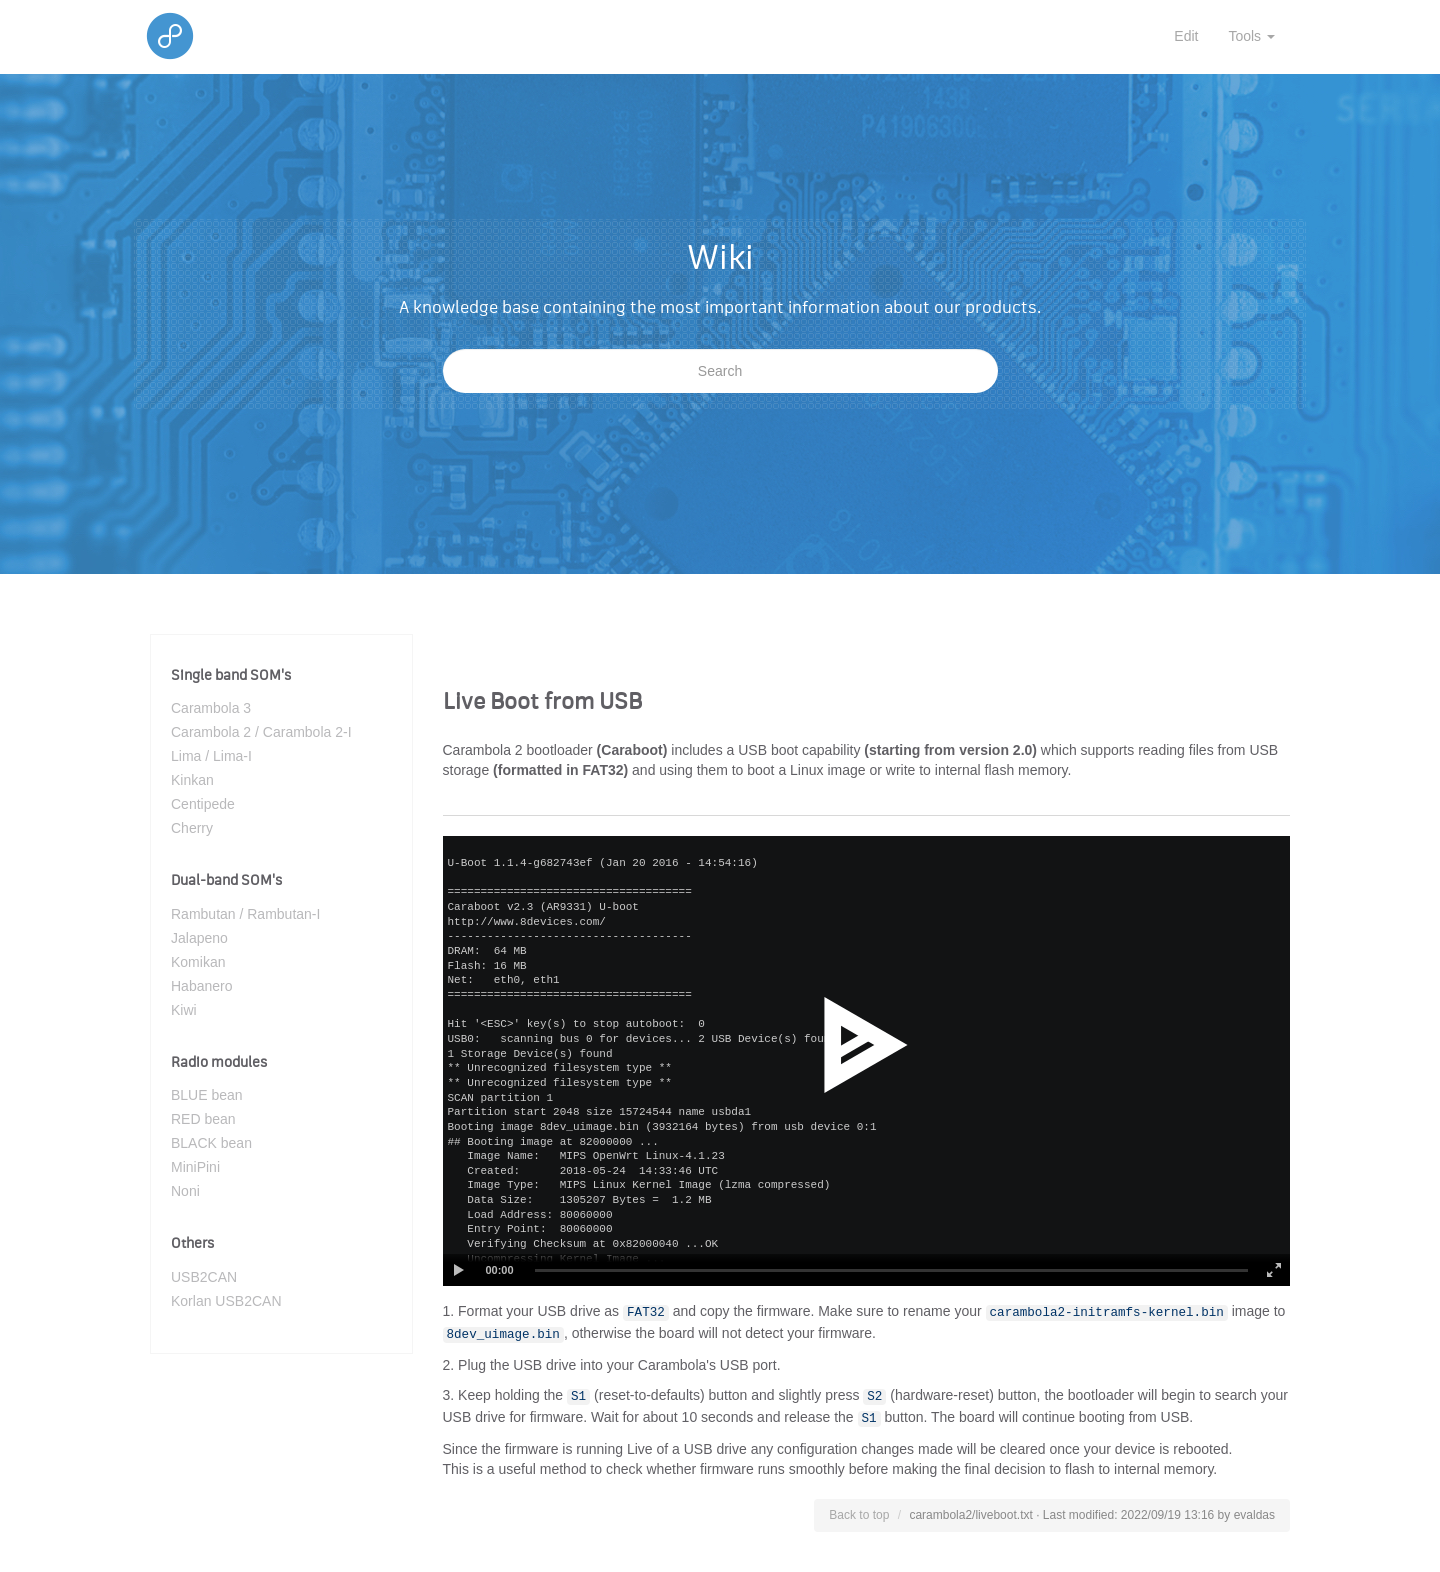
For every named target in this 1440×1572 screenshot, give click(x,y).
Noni (185, 1191)
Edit (1186, 36)
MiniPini (195, 1167)
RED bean (203, 1119)
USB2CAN (204, 1277)
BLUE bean (207, 1095)
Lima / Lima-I (211, 756)
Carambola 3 (211, 708)
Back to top (859, 1515)
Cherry (192, 828)
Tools (1251, 36)
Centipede (203, 804)
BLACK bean (211, 1143)
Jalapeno (199, 938)
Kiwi (184, 1010)
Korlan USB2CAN (226, 1301)
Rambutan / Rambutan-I (245, 914)
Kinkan (192, 780)
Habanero (202, 986)
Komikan (198, 962)
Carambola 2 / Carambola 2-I (261, 732)
